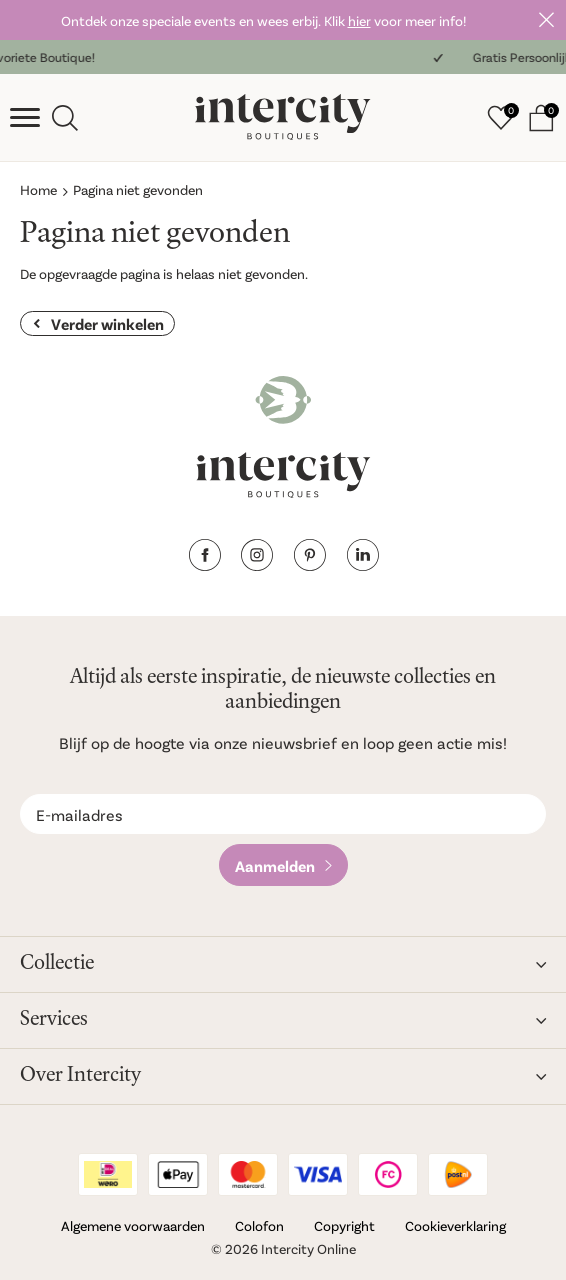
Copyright (344, 1225)
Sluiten (546, 20)
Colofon (259, 1225)
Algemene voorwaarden (133, 1225)
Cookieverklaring (455, 1225)
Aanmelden (275, 865)
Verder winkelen (107, 323)
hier (359, 20)
